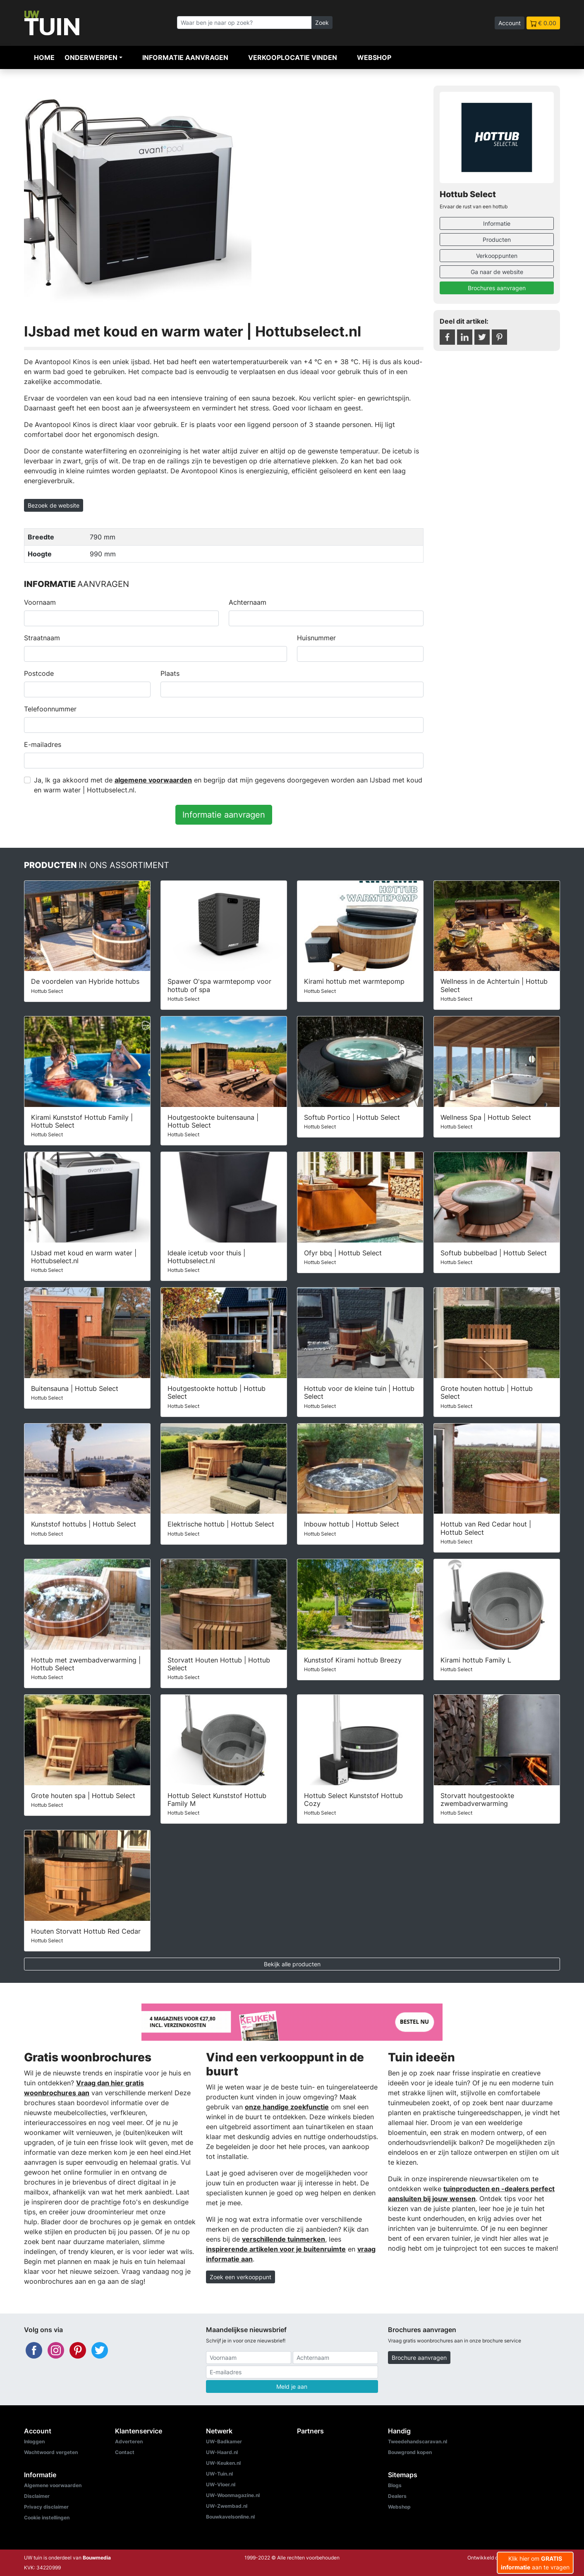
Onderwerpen (91, 57)
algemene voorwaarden (153, 780)
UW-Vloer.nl (220, 2484)
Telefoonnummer (50, 709)
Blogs (395, 2485)
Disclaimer (37, 2496)
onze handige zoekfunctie (287, 2107)
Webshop (374, 57)
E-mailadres (42, 744)
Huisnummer (316, 638)
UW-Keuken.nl (223, 2463)
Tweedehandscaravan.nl (417, 2441)
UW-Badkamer (224, 2441)
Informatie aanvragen (185, 57)
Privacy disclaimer (46, 2507)
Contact (124, 2452)
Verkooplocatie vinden (292, 57)
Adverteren (129, 2441)
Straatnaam (42, 638)
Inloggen (34, 2441)
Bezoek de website (53, 505)
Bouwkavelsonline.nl (230, 2517)
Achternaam (247, 602)
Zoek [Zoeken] (322, 22)
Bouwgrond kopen (410, 2452)
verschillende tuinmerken (283, 2239)
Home (44, 57)
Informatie (496, 223)
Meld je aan (291, 2386)
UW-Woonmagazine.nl (233, 2495)
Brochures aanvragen (497, 287)
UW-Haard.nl (222, 2452)
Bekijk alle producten (292, 1964)
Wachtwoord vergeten (51, 2452)
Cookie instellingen (46, 2517)
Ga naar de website (497, 271)
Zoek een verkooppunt (240, 2276)
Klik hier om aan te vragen (535, 2563)
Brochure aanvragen (419, 2357)
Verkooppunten (496, 255)
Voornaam (40, 602)
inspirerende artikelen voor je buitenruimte (276, 2249)
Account (509, 22)
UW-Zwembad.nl (226, 2506)
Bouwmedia (97, 2558)
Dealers (397, 2496)
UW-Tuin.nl (219, 2474)
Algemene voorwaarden (52, 2485)
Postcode (39, 673)
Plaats (170, 673)
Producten (497, 239)
